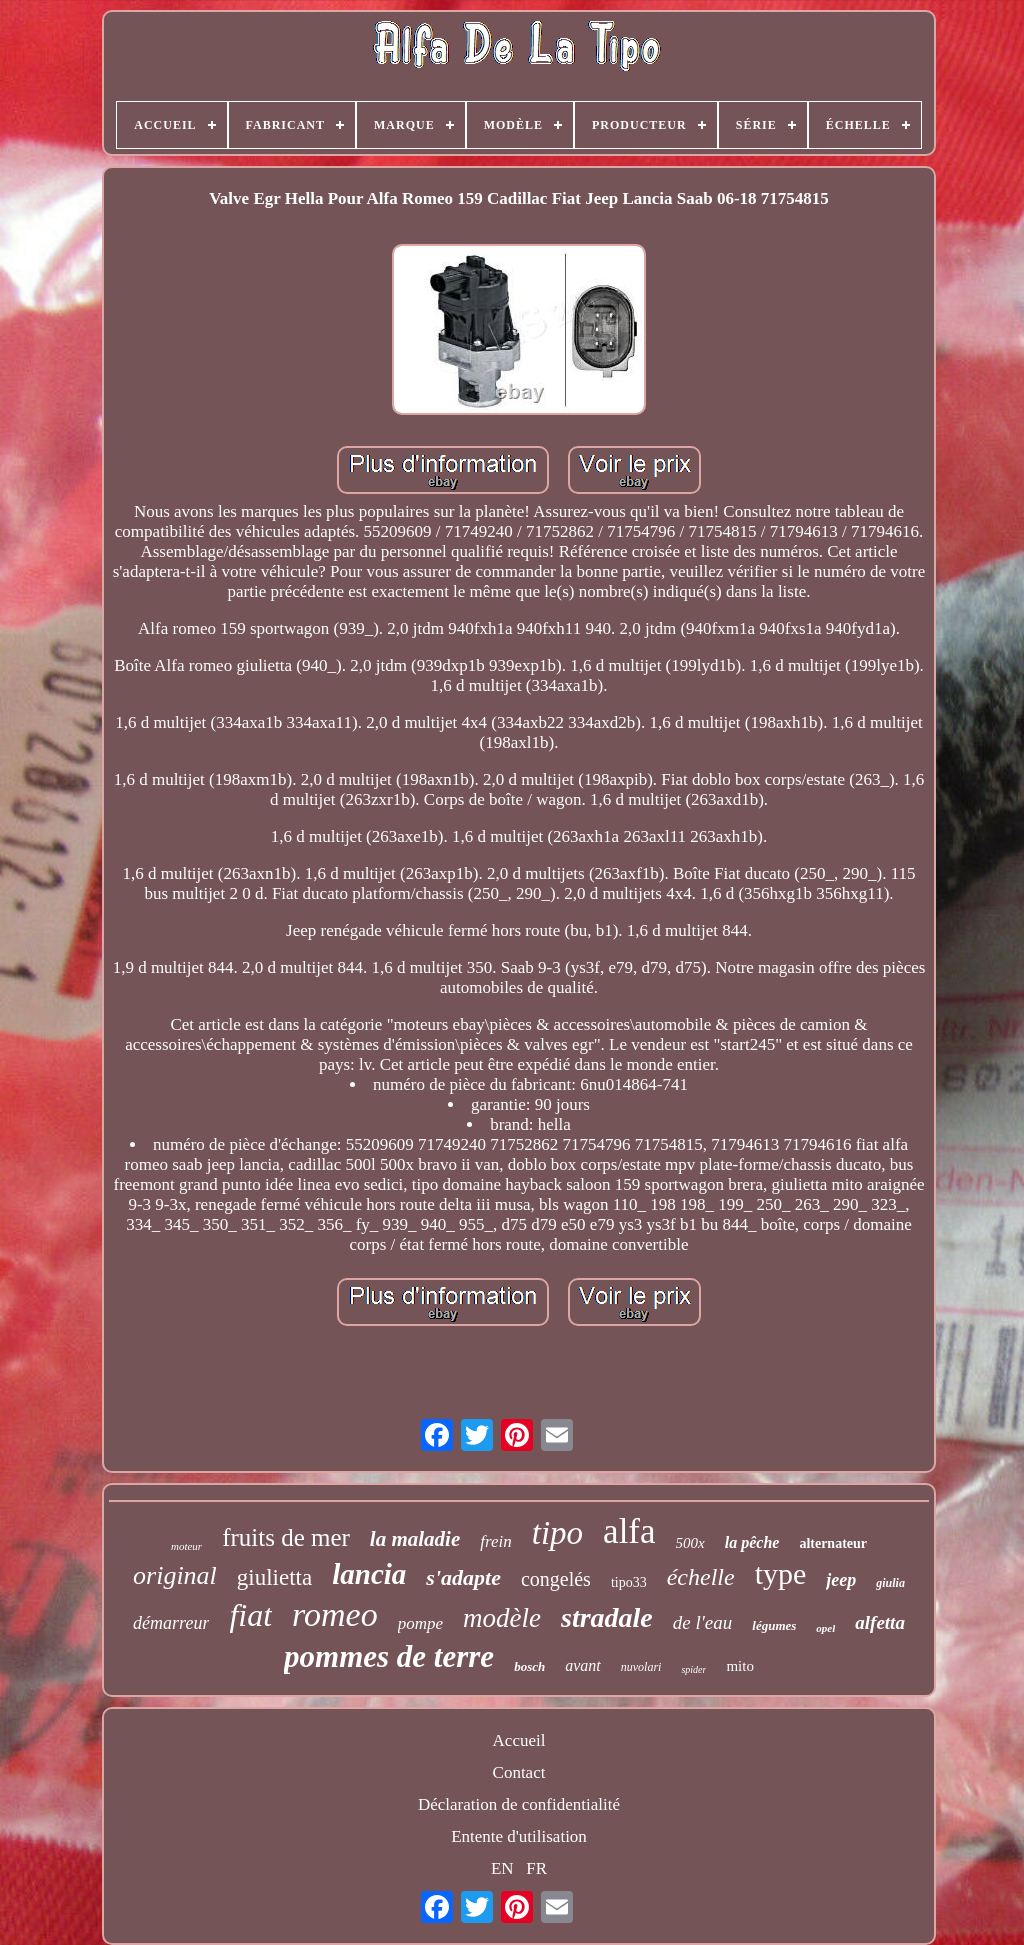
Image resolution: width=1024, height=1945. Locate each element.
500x (690, 1543)
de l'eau (702, 1622)
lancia (369, 1574)
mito (740, 1666)
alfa (629, 1531)
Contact (519, 1772)
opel (825, 1628)
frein (495, 1541)
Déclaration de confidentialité (519, 1804)
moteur (186, 1546)
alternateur (833, 1543)
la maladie (415, 1539)
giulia (890, 1583)
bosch (529, 1666)
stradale (607, 1617)
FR (536, 1868)
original (175, 1575)
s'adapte (463, 1577)
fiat (250, 1615)
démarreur (171, 1623)
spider (693, 1669)
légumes (774, 1625)
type (781, 1573)
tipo (557, 1533)
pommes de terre (389, 1656)
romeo (335, 1614)
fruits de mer (286, 1537)
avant (583, 1665)
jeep (841, 1580)
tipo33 (629, 1582)
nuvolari (641, 1667)
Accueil (519, 1740)
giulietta (274, 1577)
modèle (502, 1618)
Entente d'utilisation (519, 1836)
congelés (556, 1579)
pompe (420, 1623)
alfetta (880, 1622)
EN (502, 1868)
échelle (701, 1577)
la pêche (752, 1542)
